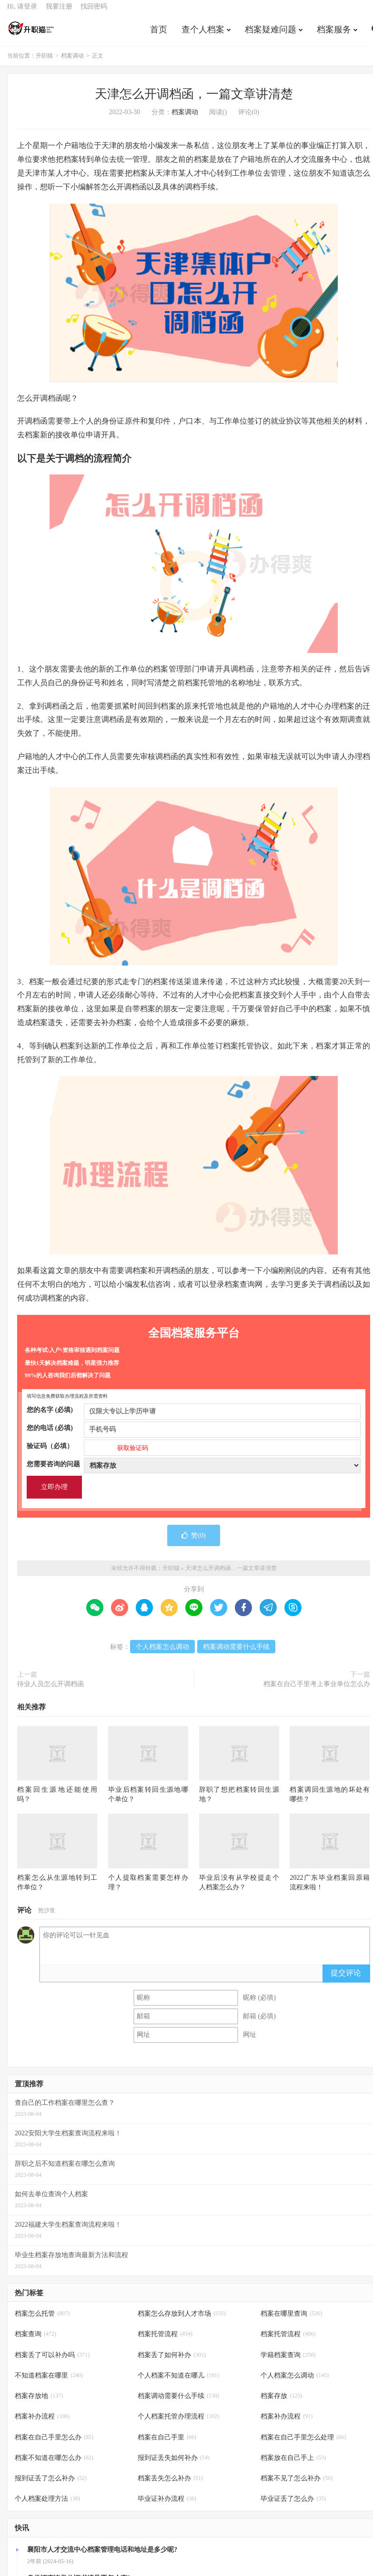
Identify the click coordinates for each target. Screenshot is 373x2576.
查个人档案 (202, 35)
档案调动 (72, 62)
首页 (158, 35)
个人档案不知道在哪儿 (178, 2382)
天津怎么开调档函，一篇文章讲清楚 (194, 101)
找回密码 (94, 12)
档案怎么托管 (42, 2320)
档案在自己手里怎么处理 (303, 2444)
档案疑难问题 (270, 35)
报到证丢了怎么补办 (51, 2484)
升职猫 (31, 33)
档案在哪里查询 (291, 2320)
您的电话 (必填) (194, 1434)
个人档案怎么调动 (162, 1654)
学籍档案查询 (288, 2361)
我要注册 (59, 12)
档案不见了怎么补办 (297, 2484)
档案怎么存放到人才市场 (182, 2320)
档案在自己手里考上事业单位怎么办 (316, 1691)
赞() (193, 1542)
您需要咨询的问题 (194, 1471)
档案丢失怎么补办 (170, 2484)
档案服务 (334, 35)
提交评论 (346, 1979)
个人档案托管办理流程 (178, 2423)
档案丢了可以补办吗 (52, 2361)
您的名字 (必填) (194, 1416)
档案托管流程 (165, 2341)
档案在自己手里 (167, 2444)
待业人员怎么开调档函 (50, 1691)
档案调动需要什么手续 (236, 1654)
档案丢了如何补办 (172, 2361)
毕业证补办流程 (167, 2505)
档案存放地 (39, 2402)
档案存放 (281, 2402)
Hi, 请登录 (22, 12)
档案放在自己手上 (293, 2464)
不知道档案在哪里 (49, 2382)
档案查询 (35, 2341)
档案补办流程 (42, 2423)
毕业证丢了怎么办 (293, 2505)
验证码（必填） (194, 1453)
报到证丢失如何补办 (174, 2464)
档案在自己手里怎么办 (54, 2444)
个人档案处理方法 (47, 2505)
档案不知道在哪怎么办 (54, 2464)
